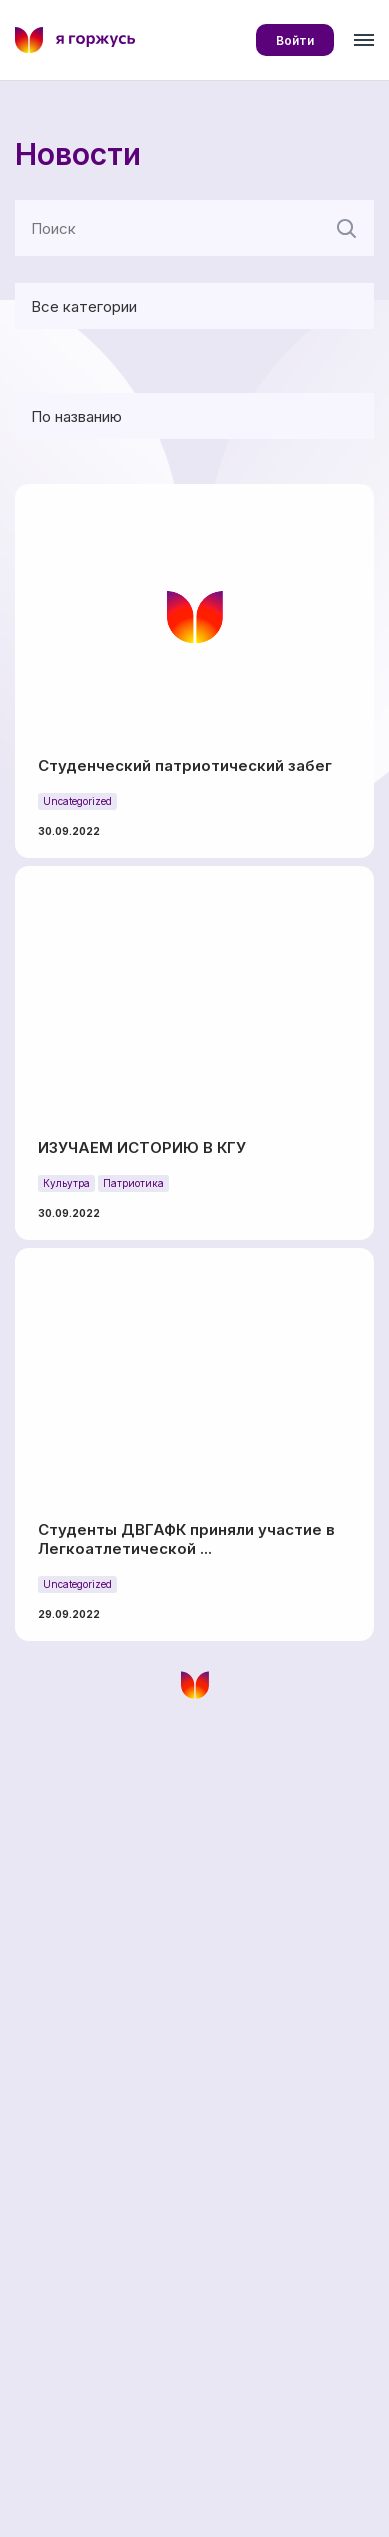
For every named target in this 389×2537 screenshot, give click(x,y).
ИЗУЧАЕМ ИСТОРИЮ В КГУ (142, 1147)
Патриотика (133, 1183)
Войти (295, 40)
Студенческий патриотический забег (185, 765)
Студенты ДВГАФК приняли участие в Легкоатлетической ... (186, 1539)
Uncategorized (77, 801)
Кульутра (66, 1183)
